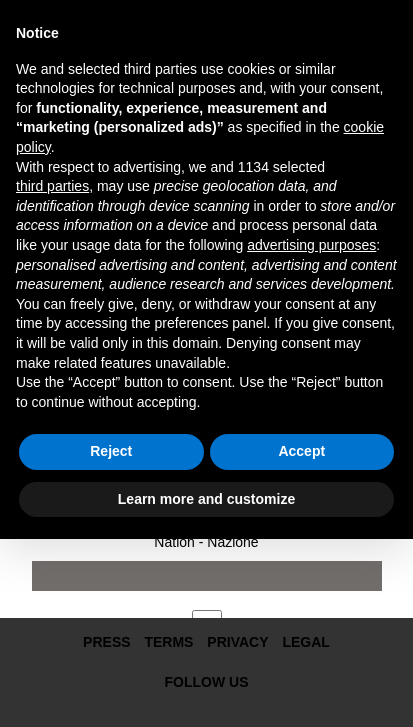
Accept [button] (301, 451)
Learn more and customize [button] (206, 499)
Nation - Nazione (206, 542)
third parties (52, 186)
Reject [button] (111, 451)
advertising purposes (311, 245)
